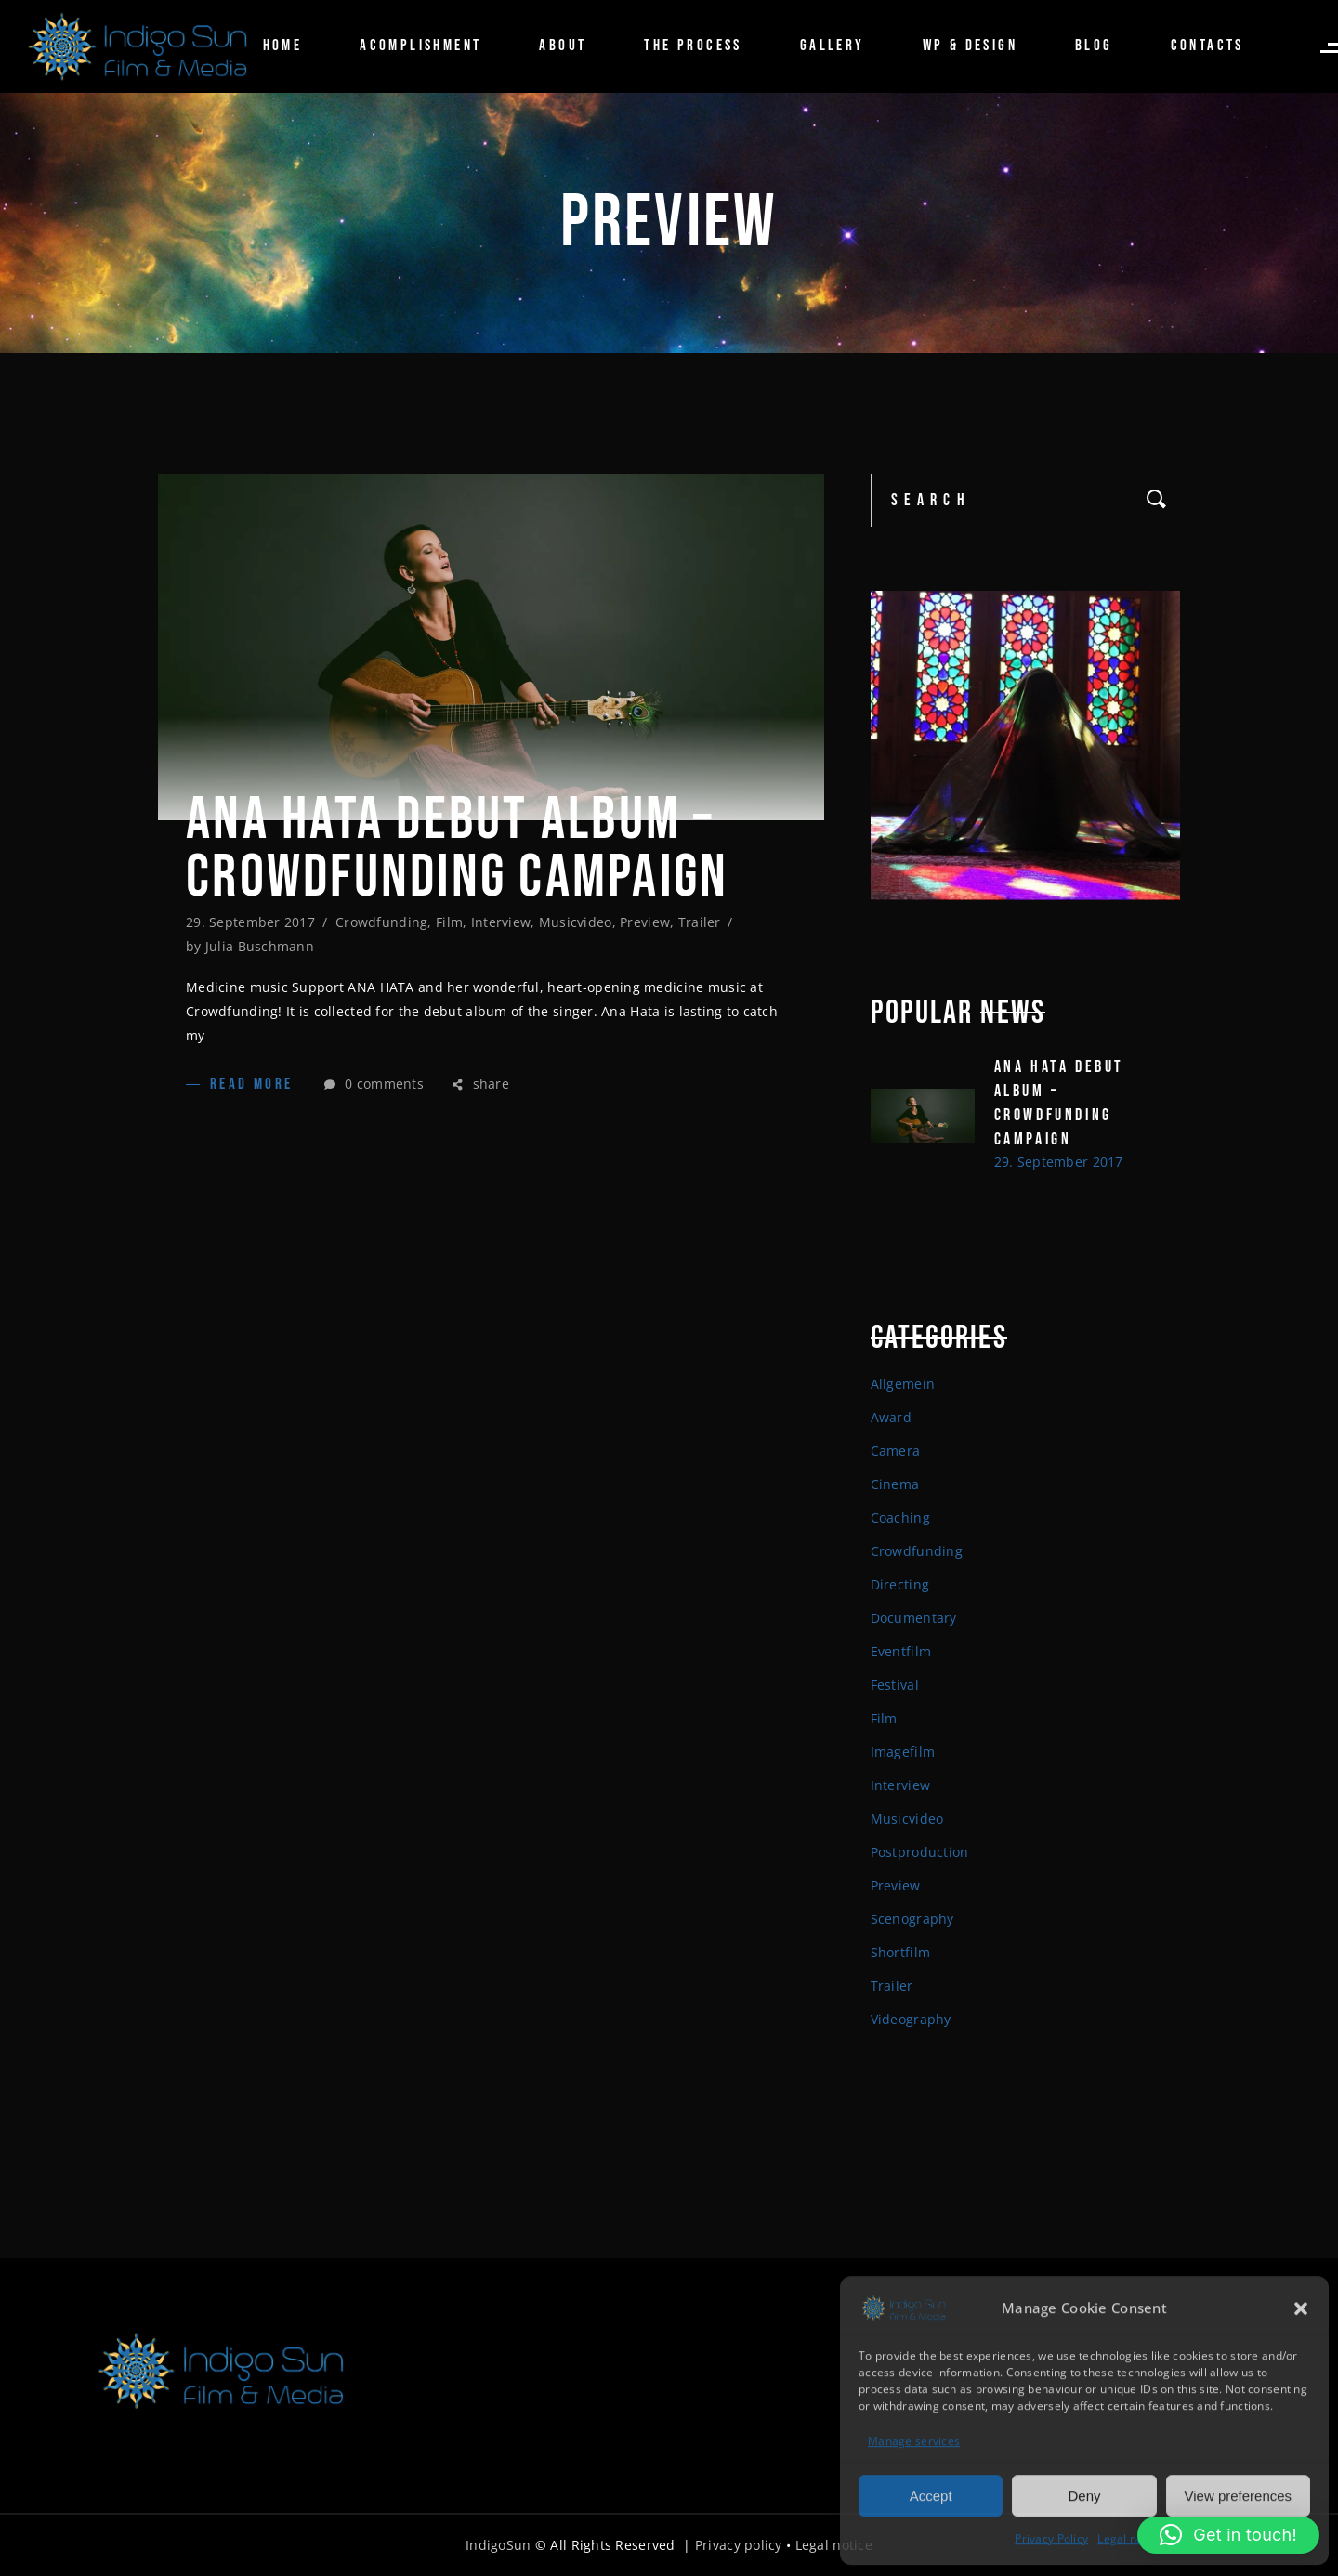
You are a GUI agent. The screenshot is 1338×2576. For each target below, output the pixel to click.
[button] (1301, 2306)
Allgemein (903, 1384)
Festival (895, 1684)
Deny (1084, 2494)
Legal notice (1129, 2537)
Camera (896, 1450)
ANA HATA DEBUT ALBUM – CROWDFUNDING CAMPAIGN (457, 849)
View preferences (1238, 2494)
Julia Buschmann (259, 946)
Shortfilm (901, 1952)
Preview (645, 922)
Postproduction (920, 1852)
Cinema (895, 1484)
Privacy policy (738, 2545)
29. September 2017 (250, 922)
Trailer (699, 922)
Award (891, 1417)
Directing (900, 1584)
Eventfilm (901, 1651)
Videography (911, 2019)
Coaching (900, 1517)
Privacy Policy (1051, 2537)
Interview (501, 922)
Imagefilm (903, 1751)
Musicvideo (575, 922)
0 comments (374, 1083)
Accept (931, 2494)
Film (449, 922)
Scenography (912, 1919)
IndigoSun (498, 2545)
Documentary (914, 1618)
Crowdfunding (381, 922)
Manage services (914, 2440)
